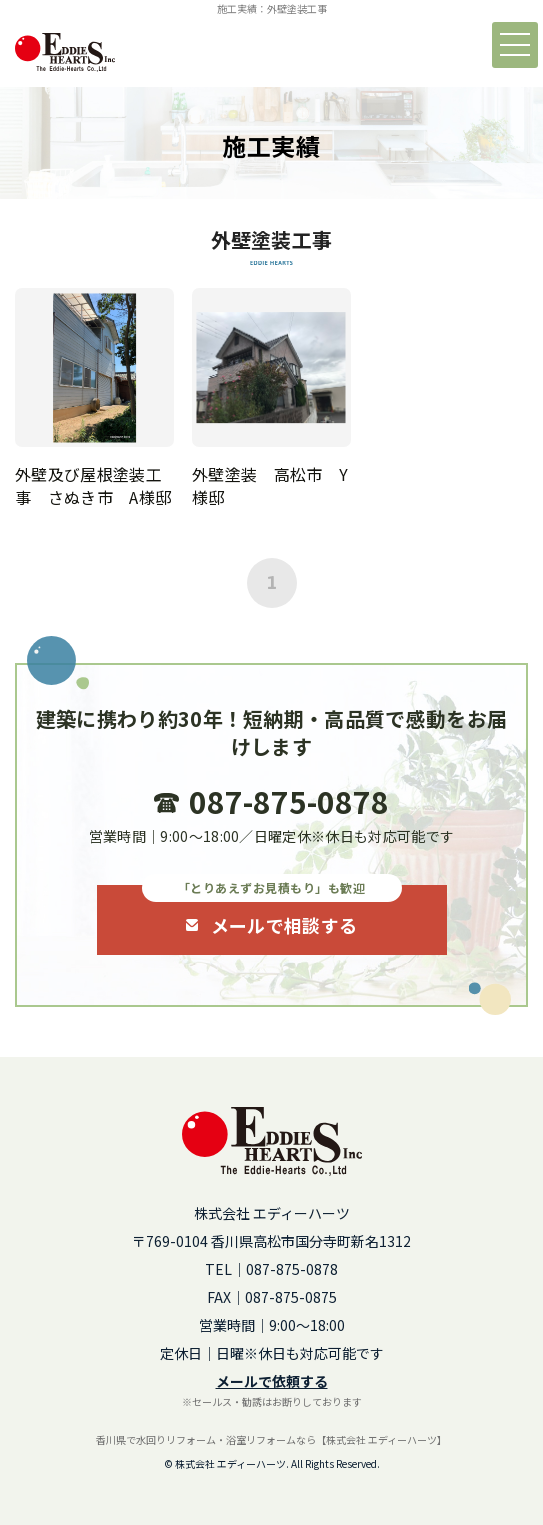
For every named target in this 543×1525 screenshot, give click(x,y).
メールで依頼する (272, 1381)
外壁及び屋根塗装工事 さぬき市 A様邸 (93, 485)
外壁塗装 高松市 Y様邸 (270, 485)
